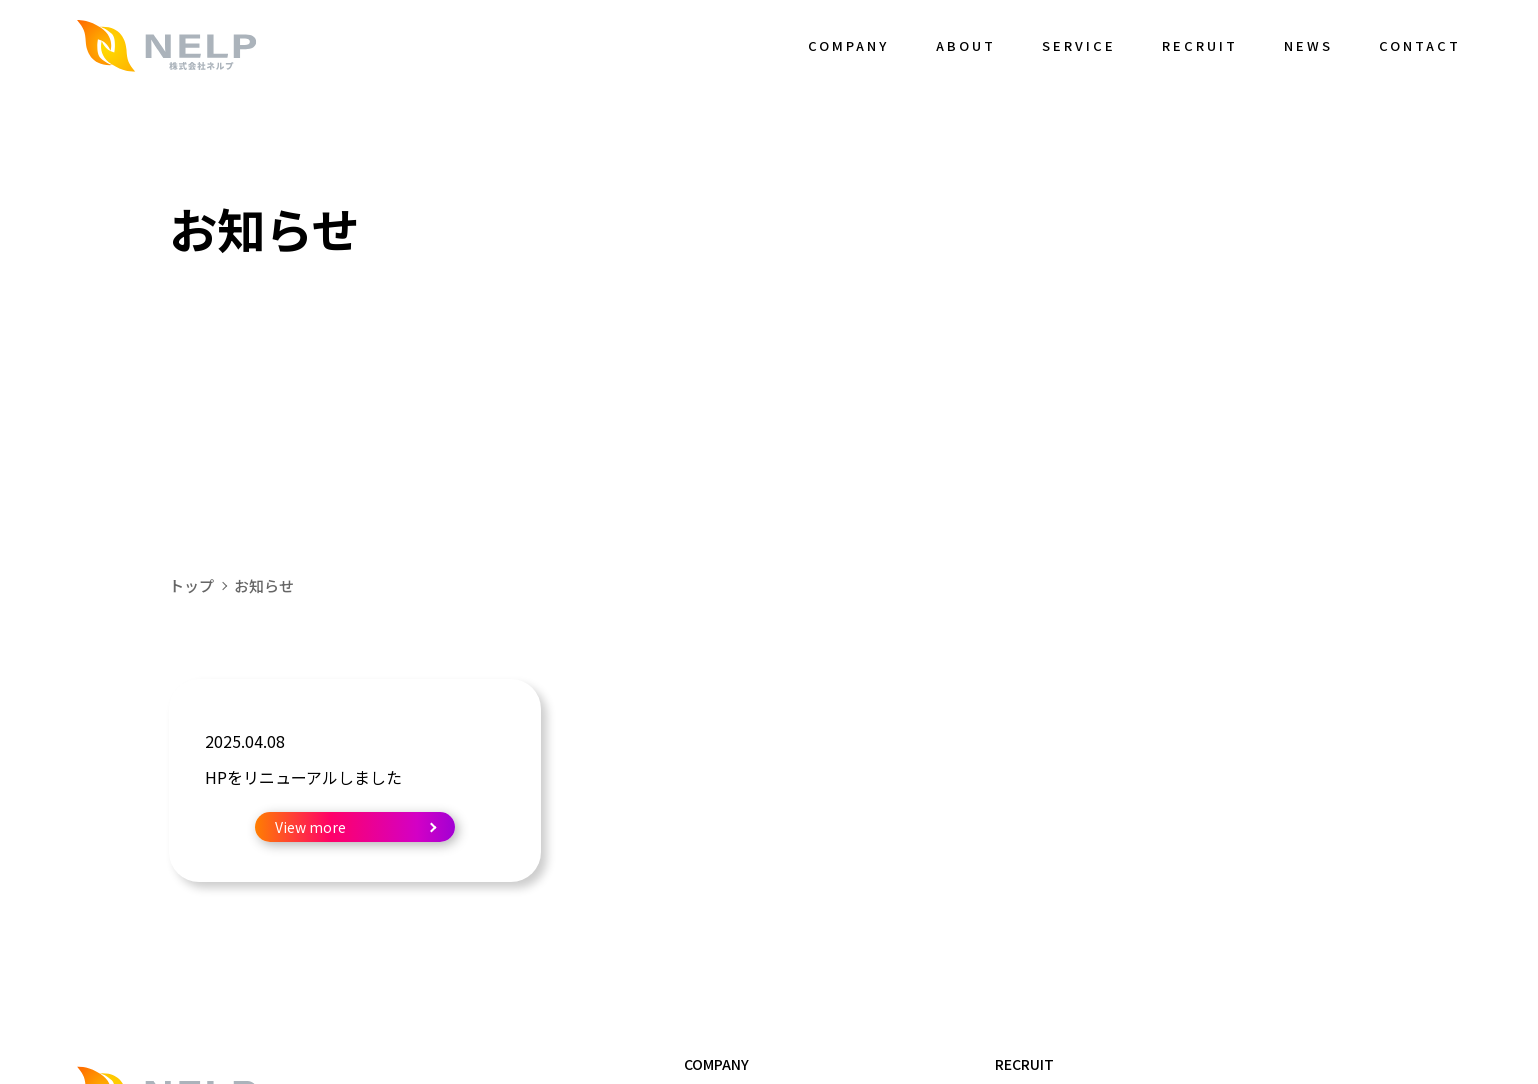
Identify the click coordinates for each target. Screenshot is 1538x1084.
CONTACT (1420, 45)
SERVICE (1079, 45)
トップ (191, 585)
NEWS (1308, 45)
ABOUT (966, 45)
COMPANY (848, 45)
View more (310, 827)
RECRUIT (1200, 45)
